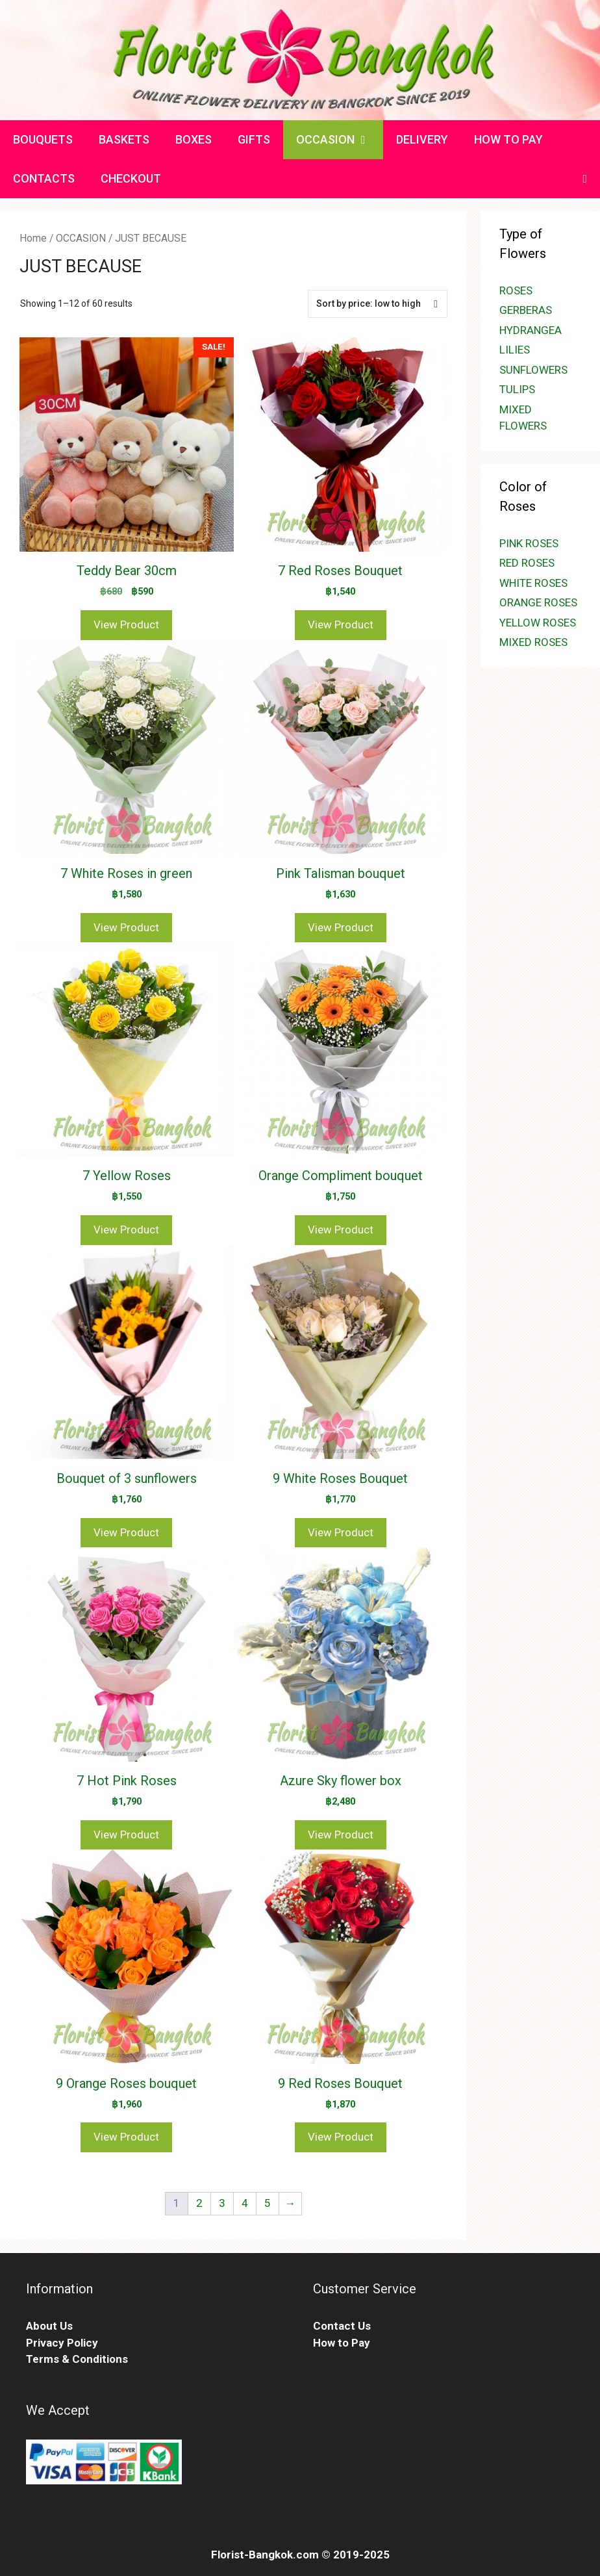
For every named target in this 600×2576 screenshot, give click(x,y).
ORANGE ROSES (538, 602)
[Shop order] (377, 304)
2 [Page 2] (199, 2202)
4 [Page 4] (245, 2202)
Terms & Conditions (77, 2358)
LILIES (514, 349)
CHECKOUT (131, 178)
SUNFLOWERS (533, 369)
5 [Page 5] (267, 2202)
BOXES (193, 139)
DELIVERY (422, 139)
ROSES (515, 290)
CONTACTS (44, 178)
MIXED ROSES (533, 642)
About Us (49, 2325)
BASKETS (124, 139)
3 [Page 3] (222, 2202)
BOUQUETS (43, 139)
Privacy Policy (62, 2342)
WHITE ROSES (533, 582)
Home (33, 238)
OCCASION (339, 139)
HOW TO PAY (508, 139)
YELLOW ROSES (537, 622)
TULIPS (517, 389)
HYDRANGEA (530, 330)
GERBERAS (525, 309)
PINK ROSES (528, 543)
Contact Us (342, 2325)
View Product (126, 624)
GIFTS (254, 139)
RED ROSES (527, 562)
